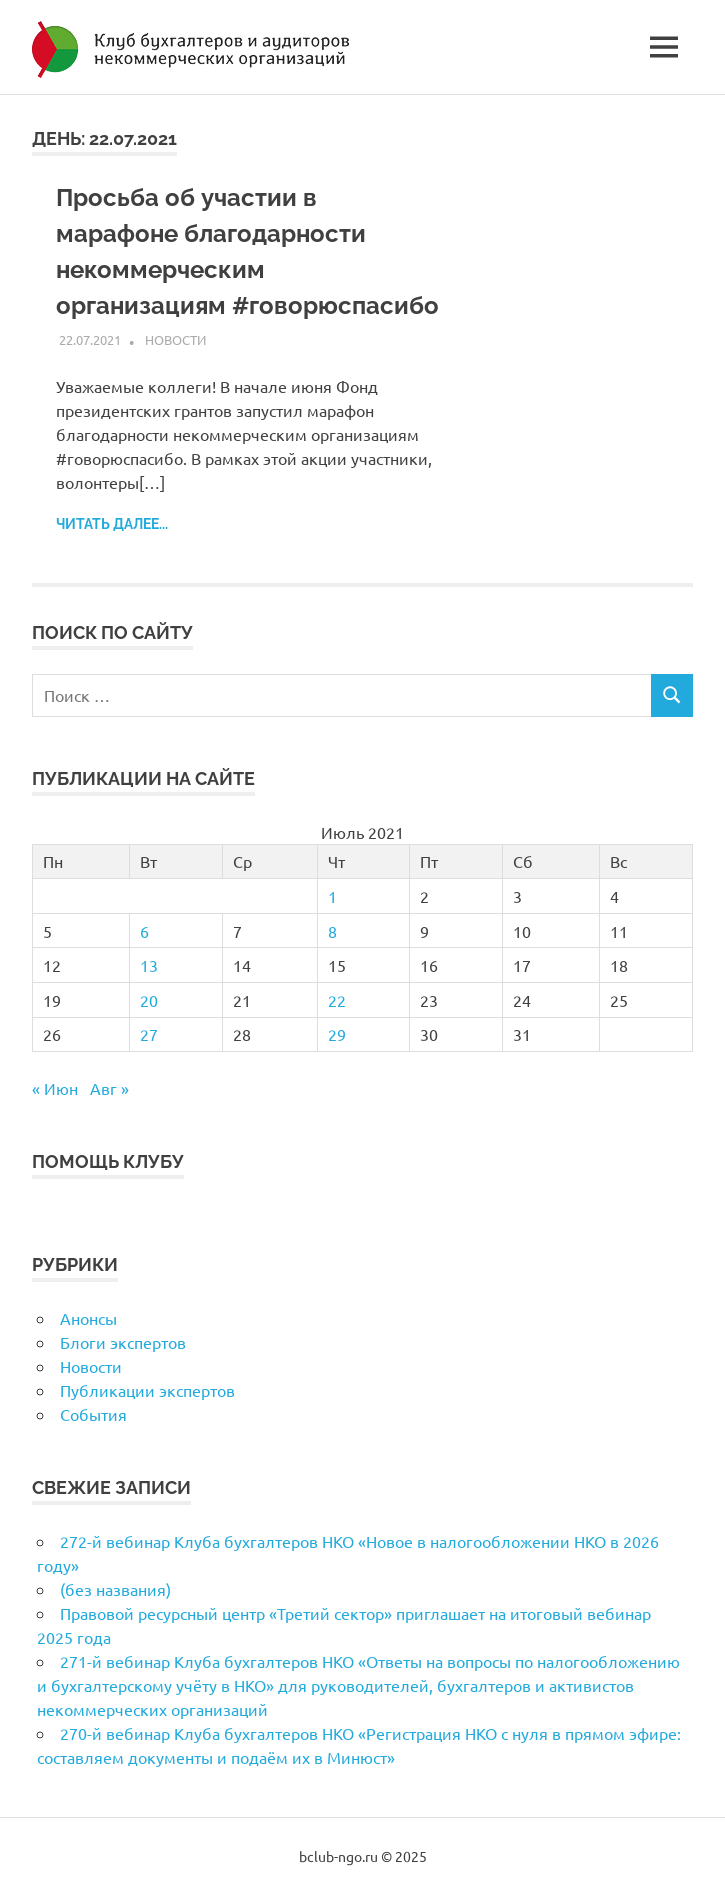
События (93, 1414)
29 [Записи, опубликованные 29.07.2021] (337, 1034)
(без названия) (115, 1589)
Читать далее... (112, 524)
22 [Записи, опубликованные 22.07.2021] (337, 1000)
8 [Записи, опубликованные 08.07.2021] (332, 931)
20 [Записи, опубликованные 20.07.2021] (149, 1000)
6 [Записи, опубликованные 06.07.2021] (144, 931)
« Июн (55, 1088)
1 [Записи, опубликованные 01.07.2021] (332, 896)
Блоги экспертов (123, 1342)
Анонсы (88, 1318)
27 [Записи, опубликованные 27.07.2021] (149, 1034)
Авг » (109, 1088)
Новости (175, 339)
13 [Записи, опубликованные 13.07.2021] (149, 965)
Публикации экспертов (147, 1390)
